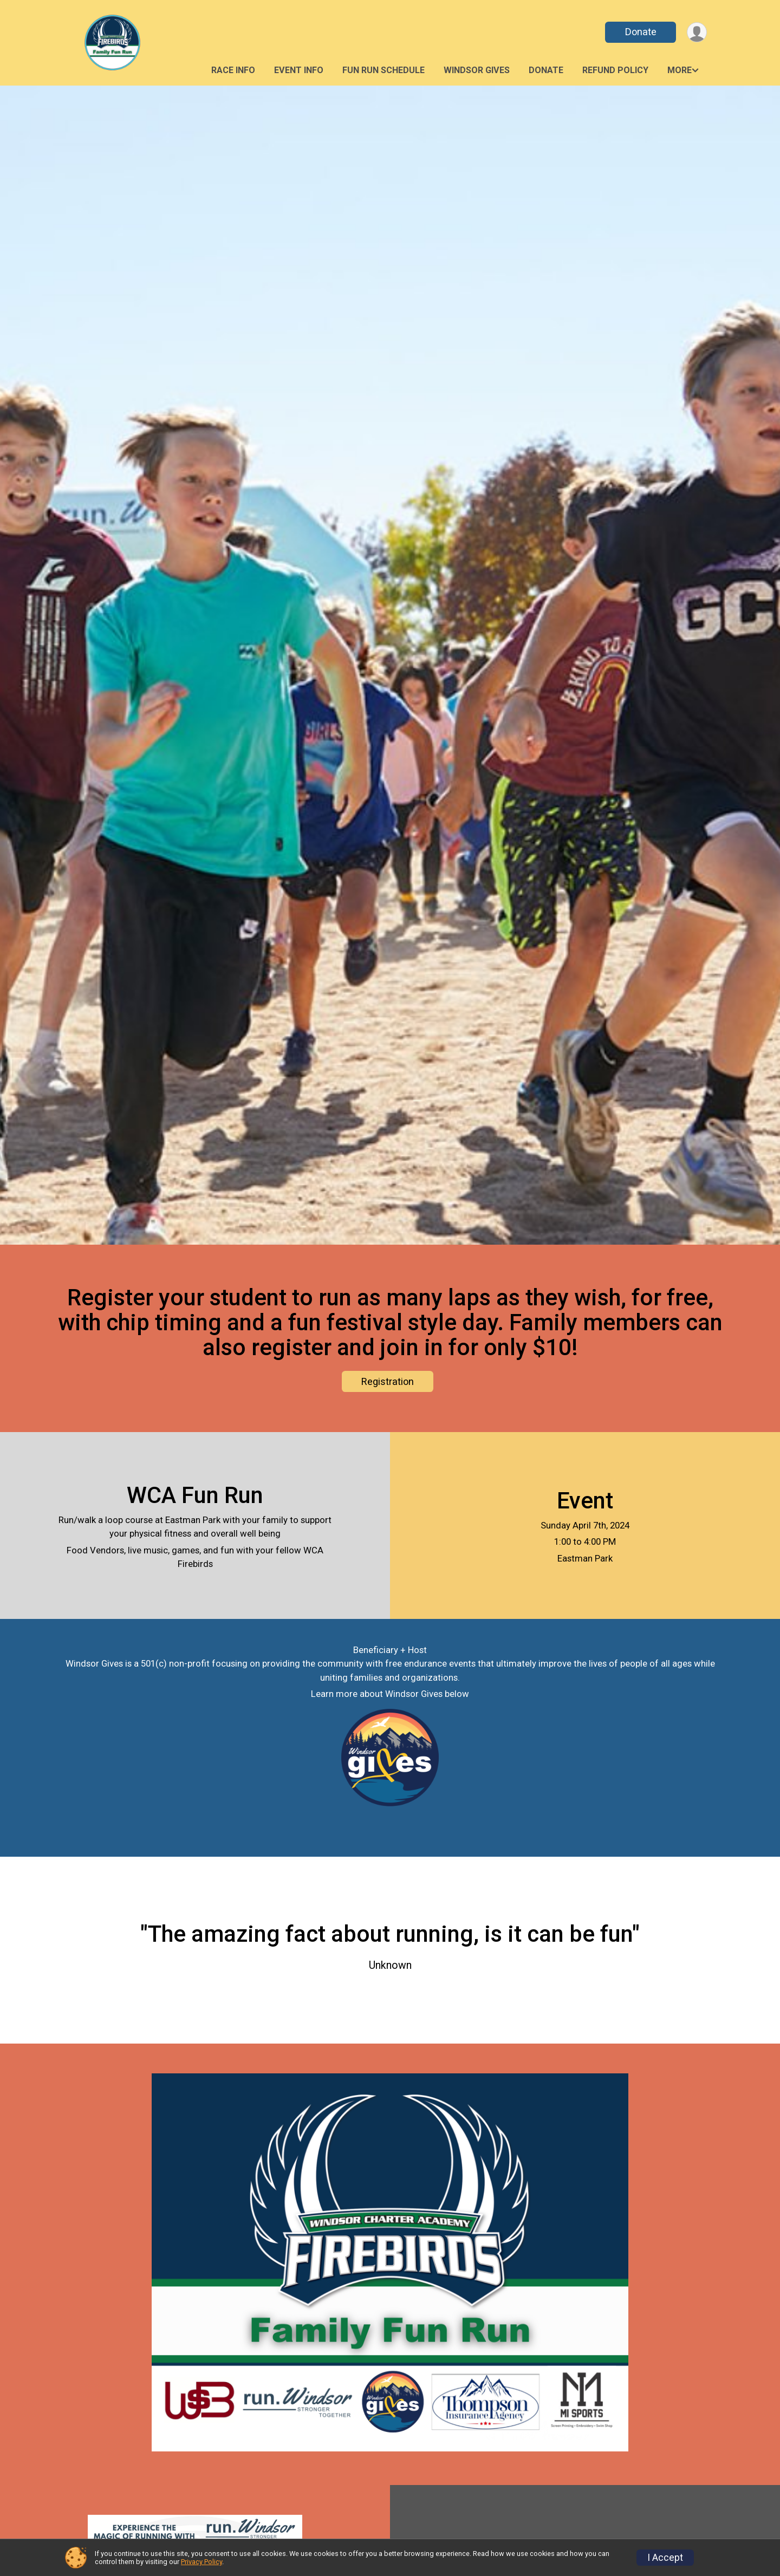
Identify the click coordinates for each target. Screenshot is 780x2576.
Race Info (233, 70)
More (679, 70)
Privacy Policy (201, 2562)
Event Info (298, 70)
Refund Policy (615, 70)
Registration (387, 1381)
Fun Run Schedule (383, 70)
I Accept (665, 2557)
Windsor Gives (477, 70)
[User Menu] (697, 32)
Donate (640, 31)
